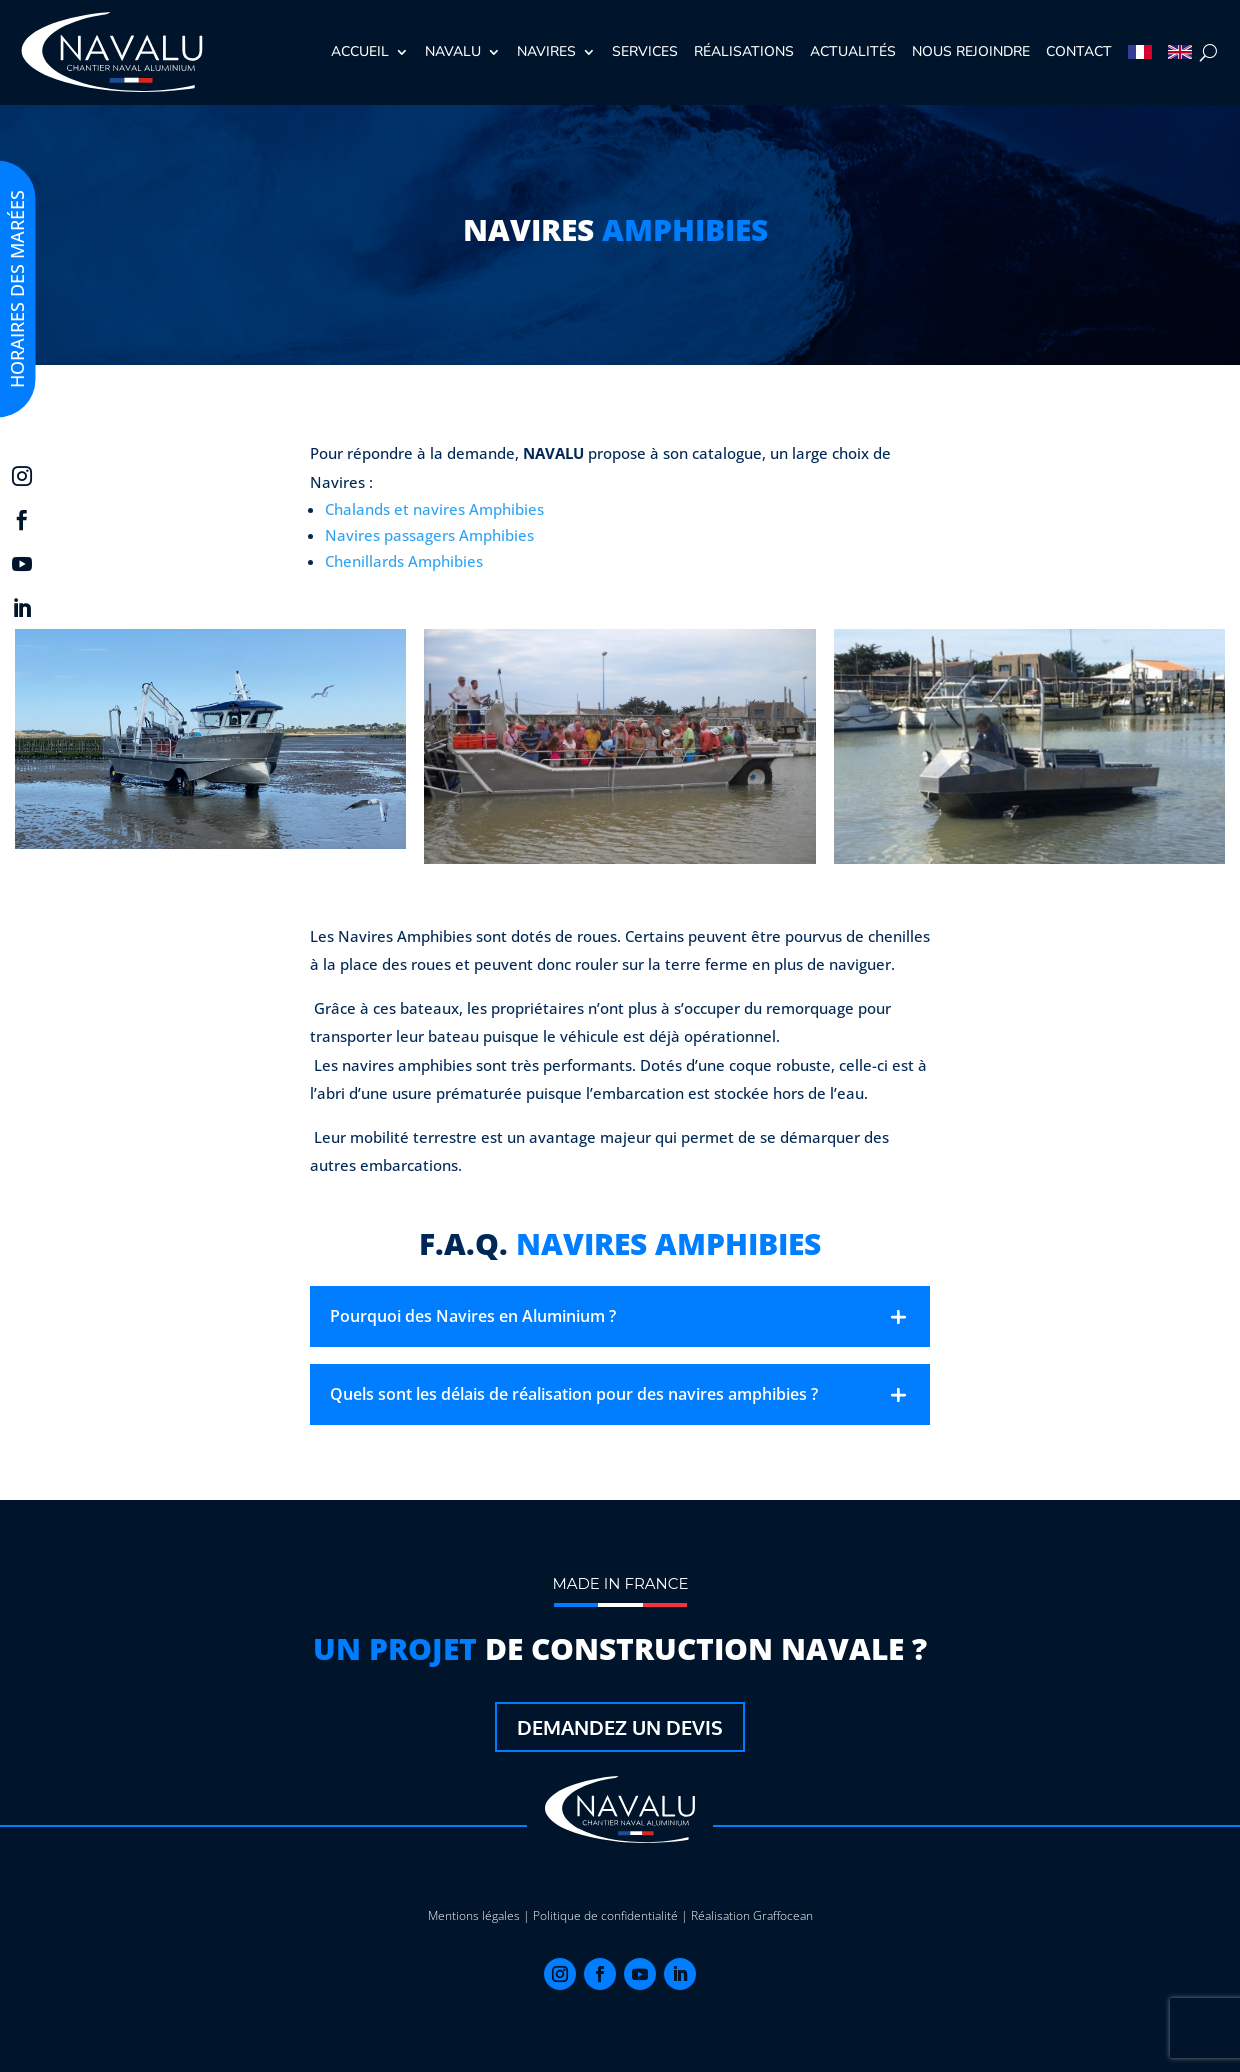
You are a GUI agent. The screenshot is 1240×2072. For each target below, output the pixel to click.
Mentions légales (474, 1915)
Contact (1079, 51)
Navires (546, 51)
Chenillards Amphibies (404, 561)
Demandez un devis (620, 1727)
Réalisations (744, 51)
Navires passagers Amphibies (429, 535)
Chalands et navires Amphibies (434, 509)
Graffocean (783, 1915)
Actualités (853, 51)
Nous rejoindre (971, 51)
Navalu (453, 51)
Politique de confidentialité (605, 1915)
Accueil (360, 51)
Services (645, 51)
